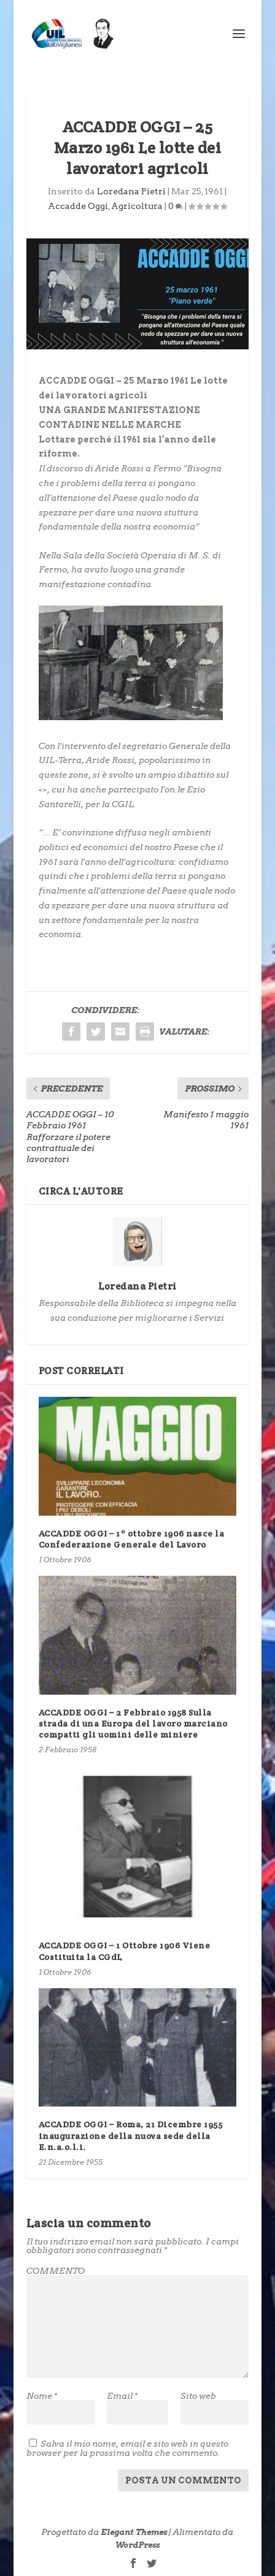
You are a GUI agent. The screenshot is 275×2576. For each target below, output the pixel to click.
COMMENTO (55, 2271)
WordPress (137, 2545)
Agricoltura (137, 206)
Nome (42, 2396)
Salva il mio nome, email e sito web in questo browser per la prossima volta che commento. (127, 2448)
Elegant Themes (134, 2532)
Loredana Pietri (131, 191)
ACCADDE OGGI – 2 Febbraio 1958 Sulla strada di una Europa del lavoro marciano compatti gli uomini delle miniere (133, 1723)
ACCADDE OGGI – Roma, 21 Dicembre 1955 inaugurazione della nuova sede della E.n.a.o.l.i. (131, 2135)
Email (122, 2396)
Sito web (198, 2396)
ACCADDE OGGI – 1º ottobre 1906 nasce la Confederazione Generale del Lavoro (132, 1539)
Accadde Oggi (78, 206)
